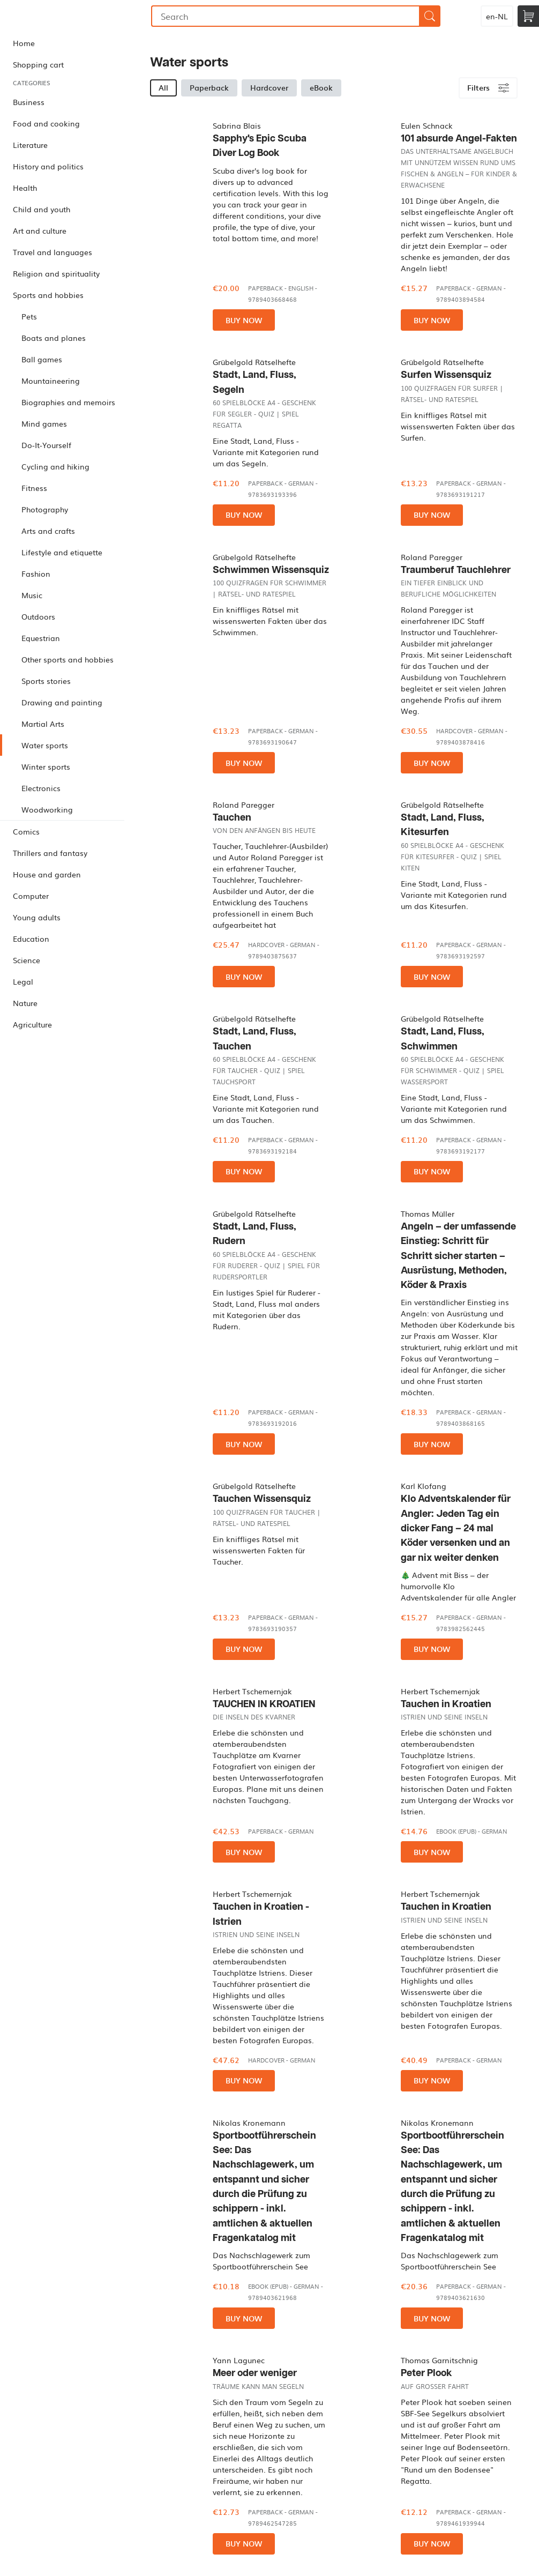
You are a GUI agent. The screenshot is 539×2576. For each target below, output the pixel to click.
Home (24, 43)
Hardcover (269, 87)
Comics (26, 831)
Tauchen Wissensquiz (262, 1499)
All (163, 87)
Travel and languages (52, 252)
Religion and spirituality (56, 273)
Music (31, 595)
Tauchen (232, 818)
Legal (23, 981)
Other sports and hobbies (67, 659)
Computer (31, 895)
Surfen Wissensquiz (446, 375)
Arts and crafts (48, 530)
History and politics (48, 166)
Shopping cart (38, 64)
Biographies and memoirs (68, 402)
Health (25, 187)
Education (31, 938)
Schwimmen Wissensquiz (271, 570)
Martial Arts (42, 723)
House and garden (47, 874)
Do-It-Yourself (46, 445)
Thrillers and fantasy (50, 852)
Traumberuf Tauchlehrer (456, 570)
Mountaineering (50, 380)
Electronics (41, 788)
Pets (29, 316)
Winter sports (45, 766)
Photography (44, 509)
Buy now (244, 320)
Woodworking (47, 809)
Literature (30, 144)
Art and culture (39, 230)
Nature (25, 1002)
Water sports (44, 745)
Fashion (35, 573)
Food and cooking (46, 123)
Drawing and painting (61, 702)
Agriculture (32, 1024)
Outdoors (38, 616)
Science (26, 960)
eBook (321, 87)
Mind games (44, 423)
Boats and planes (53, 337)
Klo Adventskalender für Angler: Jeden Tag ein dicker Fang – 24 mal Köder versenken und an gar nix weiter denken (456, 1528)
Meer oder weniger (255, 2373)
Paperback (209, 87)
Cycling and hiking (55, 466)
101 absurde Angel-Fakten (459, 138)
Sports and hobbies (48, 294)
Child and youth (41, 209)
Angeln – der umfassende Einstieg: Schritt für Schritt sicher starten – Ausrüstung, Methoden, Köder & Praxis (458, 1256)
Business (28, 101)
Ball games (41, 359)
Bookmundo (55, 16)
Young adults (37, 917)
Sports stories (46, 680)
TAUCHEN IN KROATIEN (264, 1704)
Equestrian (40, 637)
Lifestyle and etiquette (61, 552)
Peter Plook (426, 2373)
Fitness (34, 487)
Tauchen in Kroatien (446, 1704)
